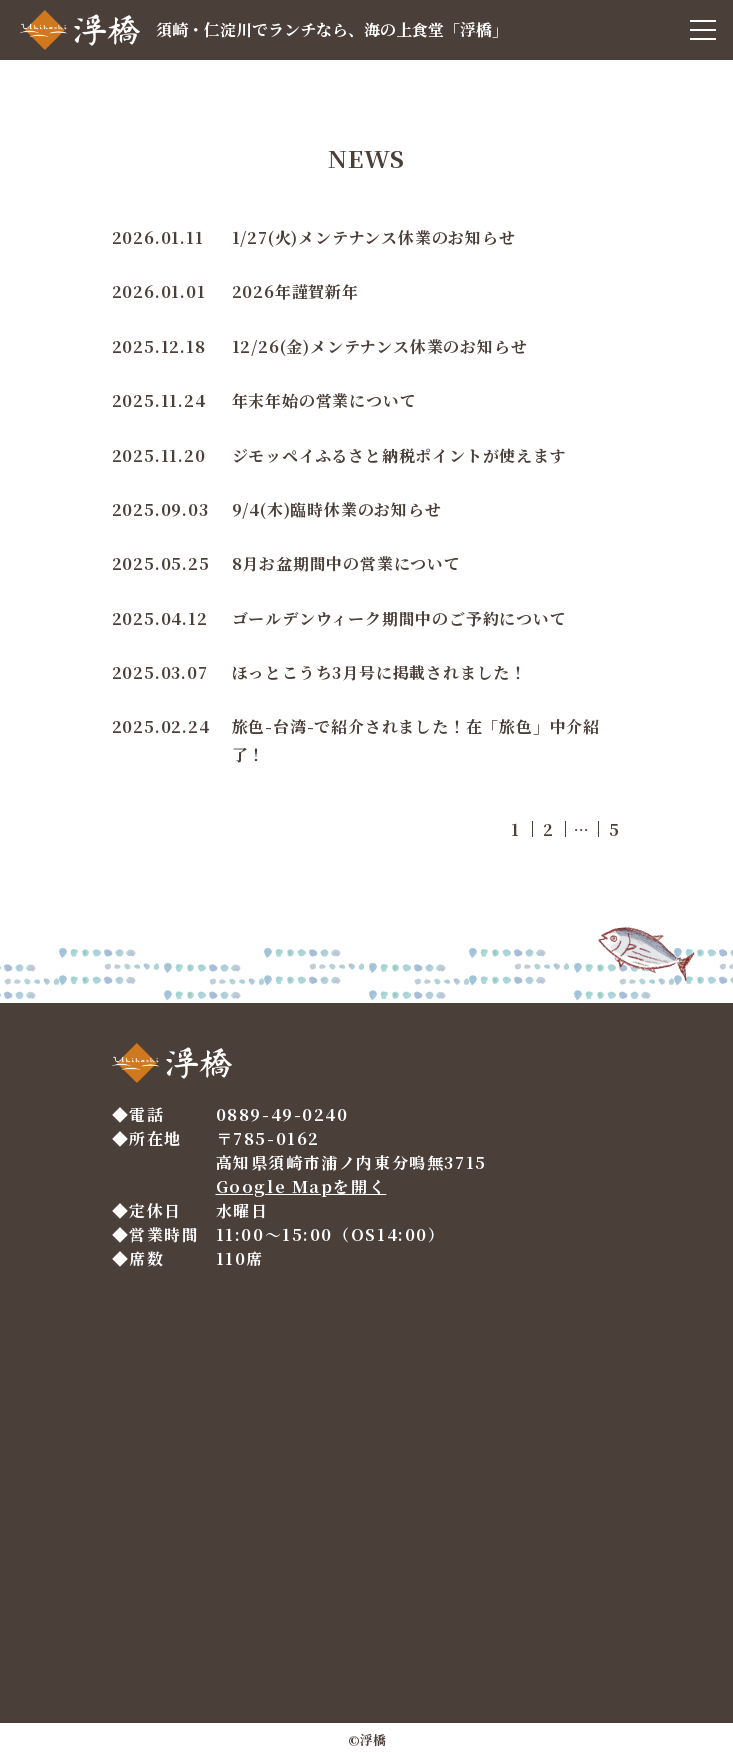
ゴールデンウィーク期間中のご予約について (399, 618)
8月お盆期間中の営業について (346, 563)
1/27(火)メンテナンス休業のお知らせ (374, 237)
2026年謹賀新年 (295, 291)
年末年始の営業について (324, 400)
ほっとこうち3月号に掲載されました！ (379, 672)
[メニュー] (703, 30)
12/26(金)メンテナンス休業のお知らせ (380, 346)
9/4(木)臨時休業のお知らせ (337, 509)
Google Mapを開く (301, 1186)
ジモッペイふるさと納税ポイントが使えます (399, 455)
